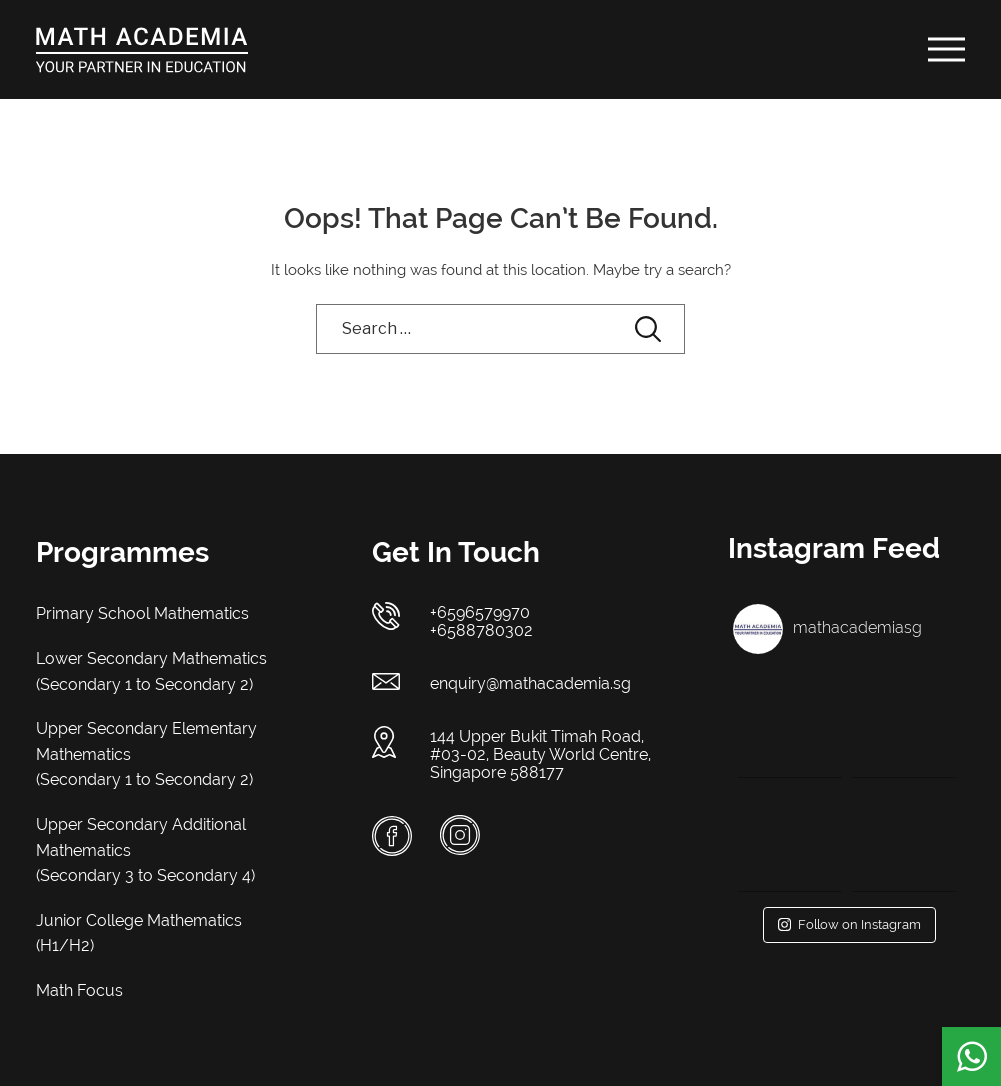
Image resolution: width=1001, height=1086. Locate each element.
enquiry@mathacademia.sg (530, 683)
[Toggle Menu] (947, 49)
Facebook (392, 836)
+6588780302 (481, 630)
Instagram (460, 835)
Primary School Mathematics (142, 613)
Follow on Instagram (849, 924)
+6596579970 (480, 612)
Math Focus (79, 990)
